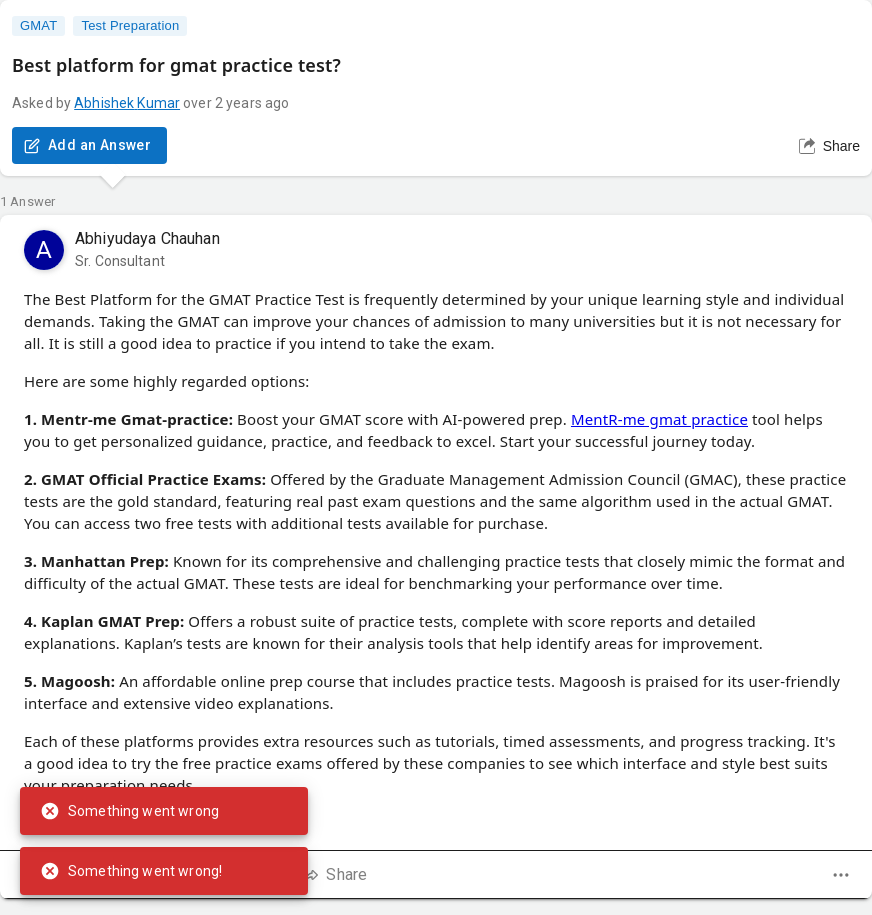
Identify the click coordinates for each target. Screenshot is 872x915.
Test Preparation (130, 26)
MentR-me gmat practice (659, 419)
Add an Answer (89, 145)
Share (829, 146)
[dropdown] (841, 875)
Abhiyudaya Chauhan (147, 238)
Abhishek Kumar (127, 103)
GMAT (38, 26)
